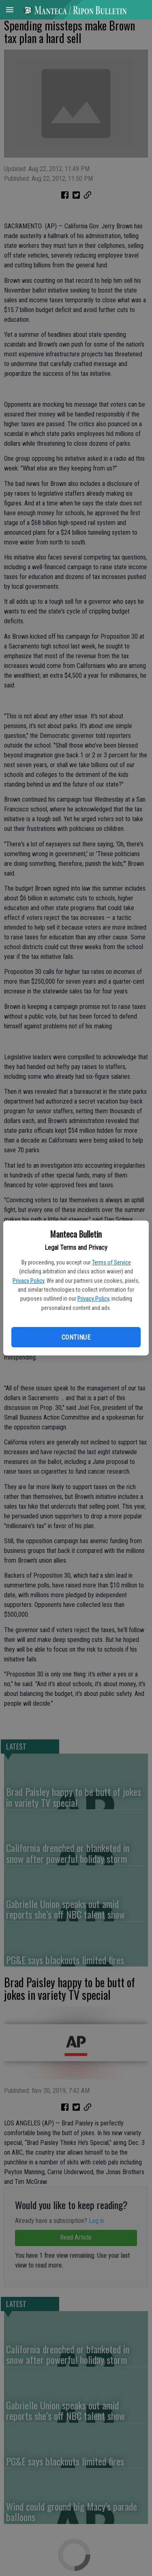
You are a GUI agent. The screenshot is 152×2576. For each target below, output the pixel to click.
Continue (76, 1337)
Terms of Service (111, 1262)
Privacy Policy (28, 1280)
